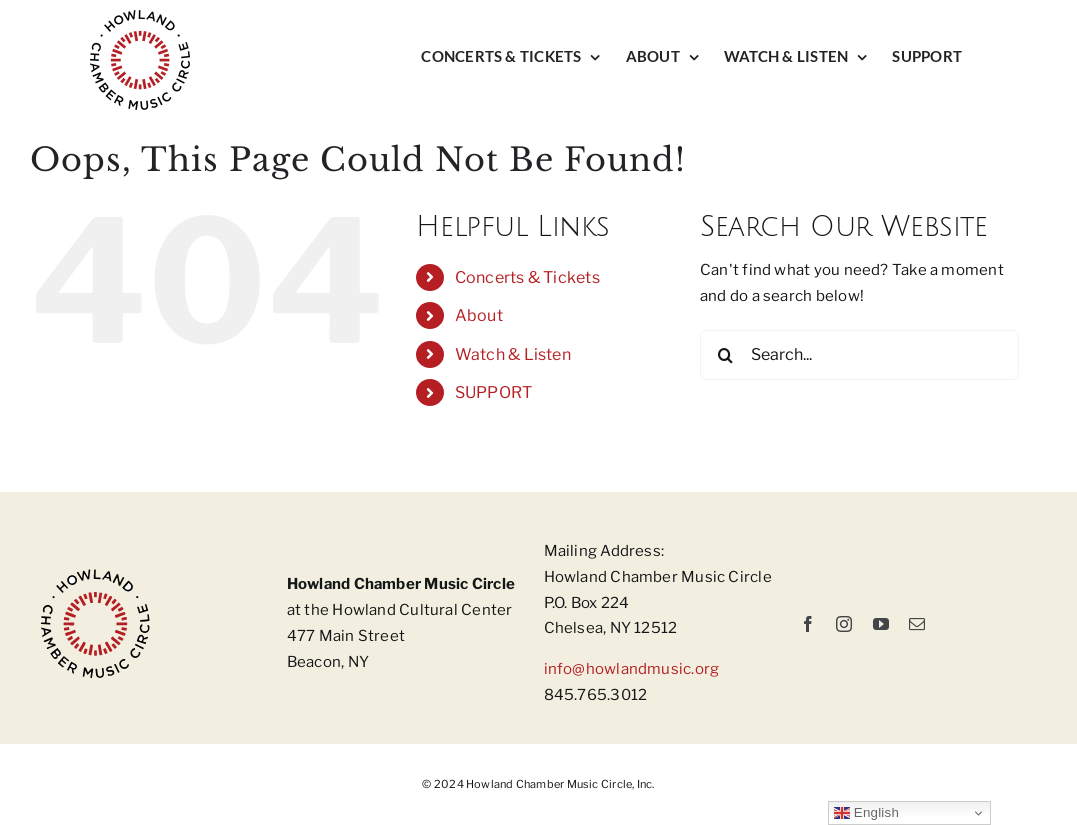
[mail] (917, 624)
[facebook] (808, 624)
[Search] (725, 355)
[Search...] (859, 355)
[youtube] (881, 624)
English (866, 813)
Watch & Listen (513, 354)
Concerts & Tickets (527, 277)
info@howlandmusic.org (632, 669)
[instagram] (844, 624)
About (479, 315)
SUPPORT (494, 392)
